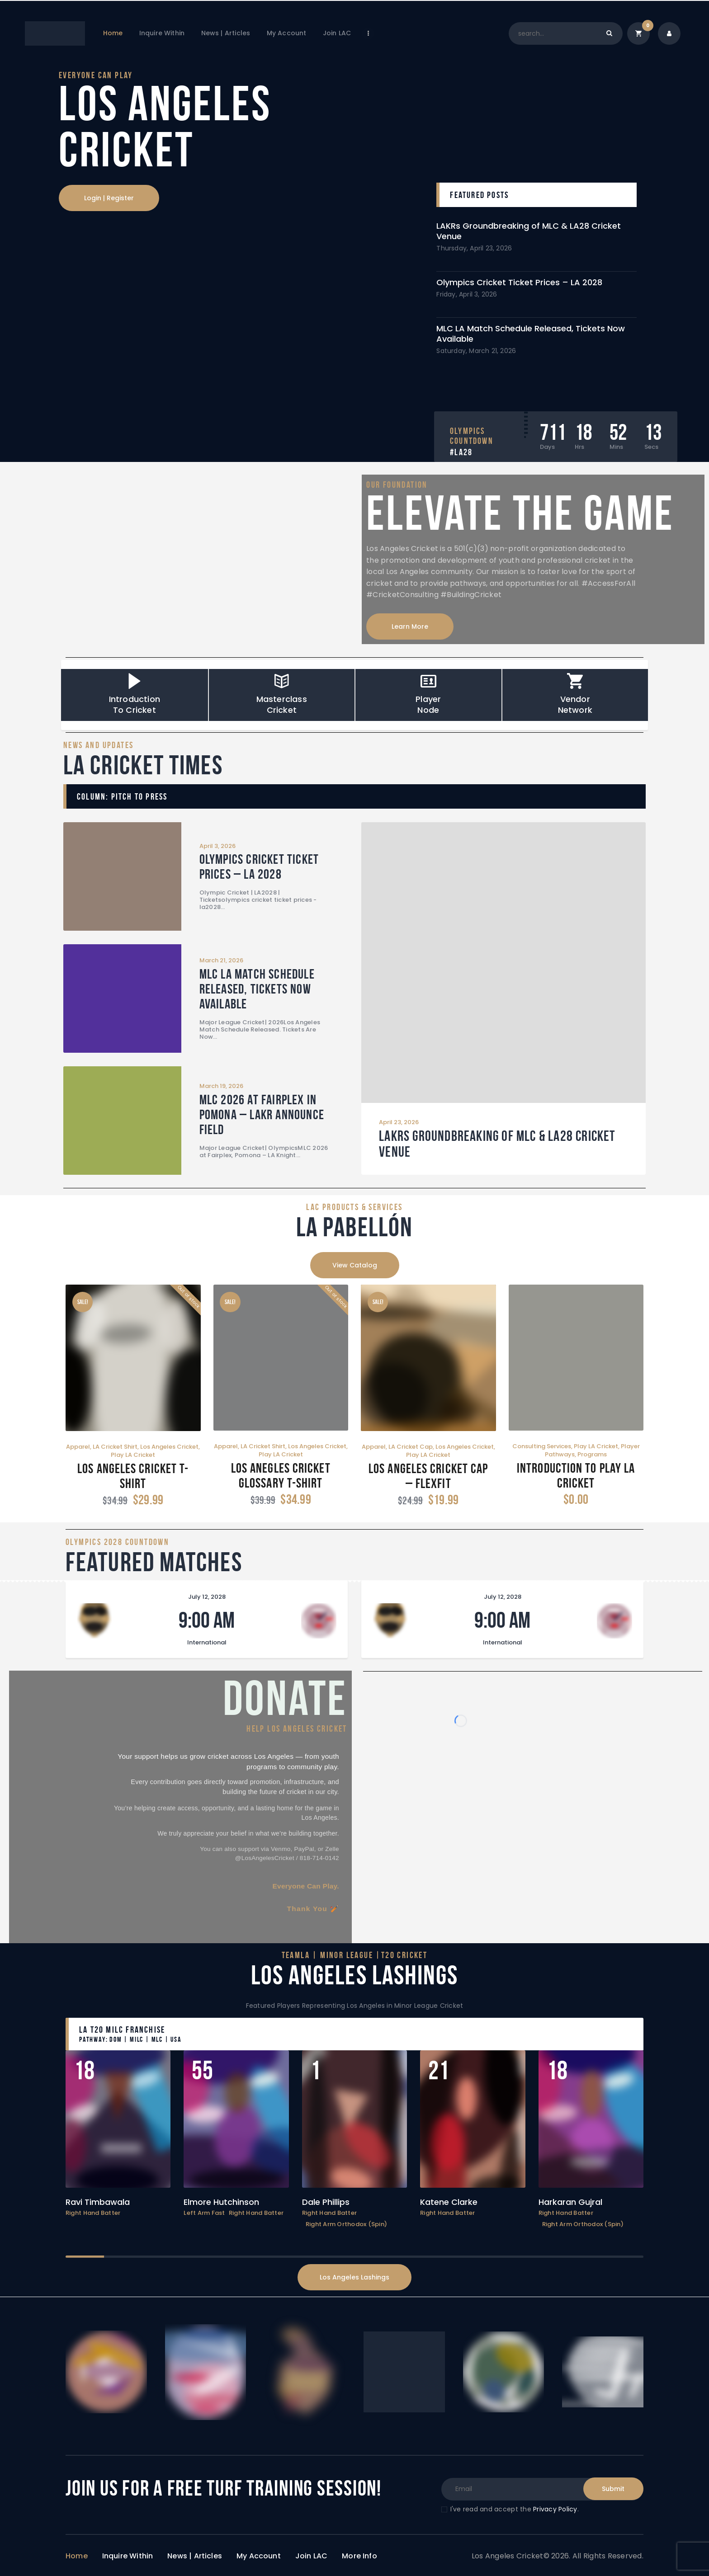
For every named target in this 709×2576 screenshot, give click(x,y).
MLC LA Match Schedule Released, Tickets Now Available (530, 333)
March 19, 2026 (221, 1086)
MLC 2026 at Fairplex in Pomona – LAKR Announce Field (261, 1114)
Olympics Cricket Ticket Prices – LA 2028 (519, 282)
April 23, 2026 (399, 1121)
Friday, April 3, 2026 (466, 294)
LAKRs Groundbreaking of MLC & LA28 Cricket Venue (528, 231)
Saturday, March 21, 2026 (476, 350)
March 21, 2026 (221, 960)
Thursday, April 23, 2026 (474, 248)
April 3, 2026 (217, 846)
